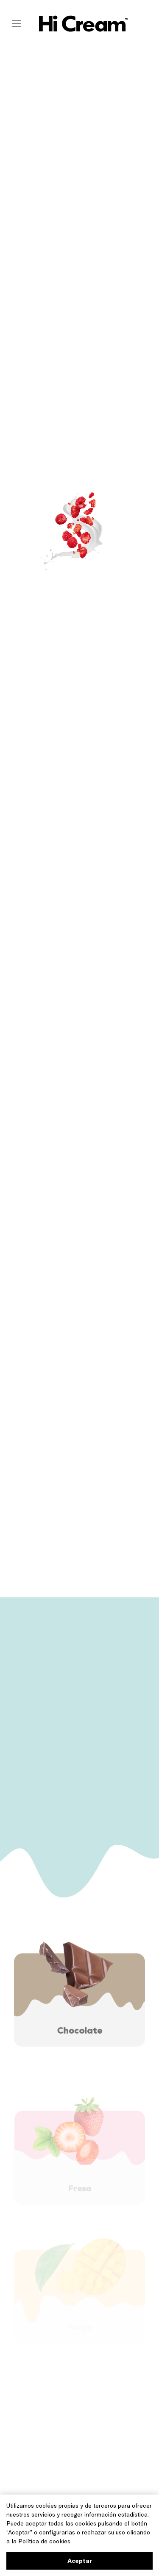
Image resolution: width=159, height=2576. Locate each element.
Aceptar (79, 2560)
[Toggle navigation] (16, 23)
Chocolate (79, 2033)
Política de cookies (44, 2541)
